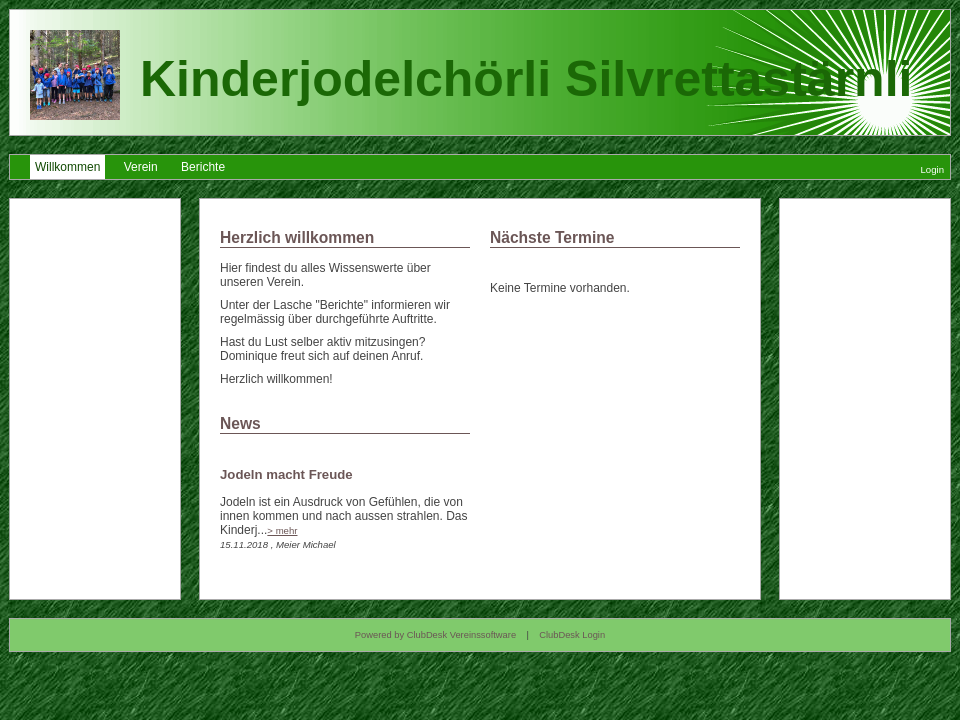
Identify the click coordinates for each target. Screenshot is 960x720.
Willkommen (67, 167)
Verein (141, 167)
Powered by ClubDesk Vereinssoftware (435, 635)
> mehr (282, 530)
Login (932, 169)
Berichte (203, 167)
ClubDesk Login (572, 635)
